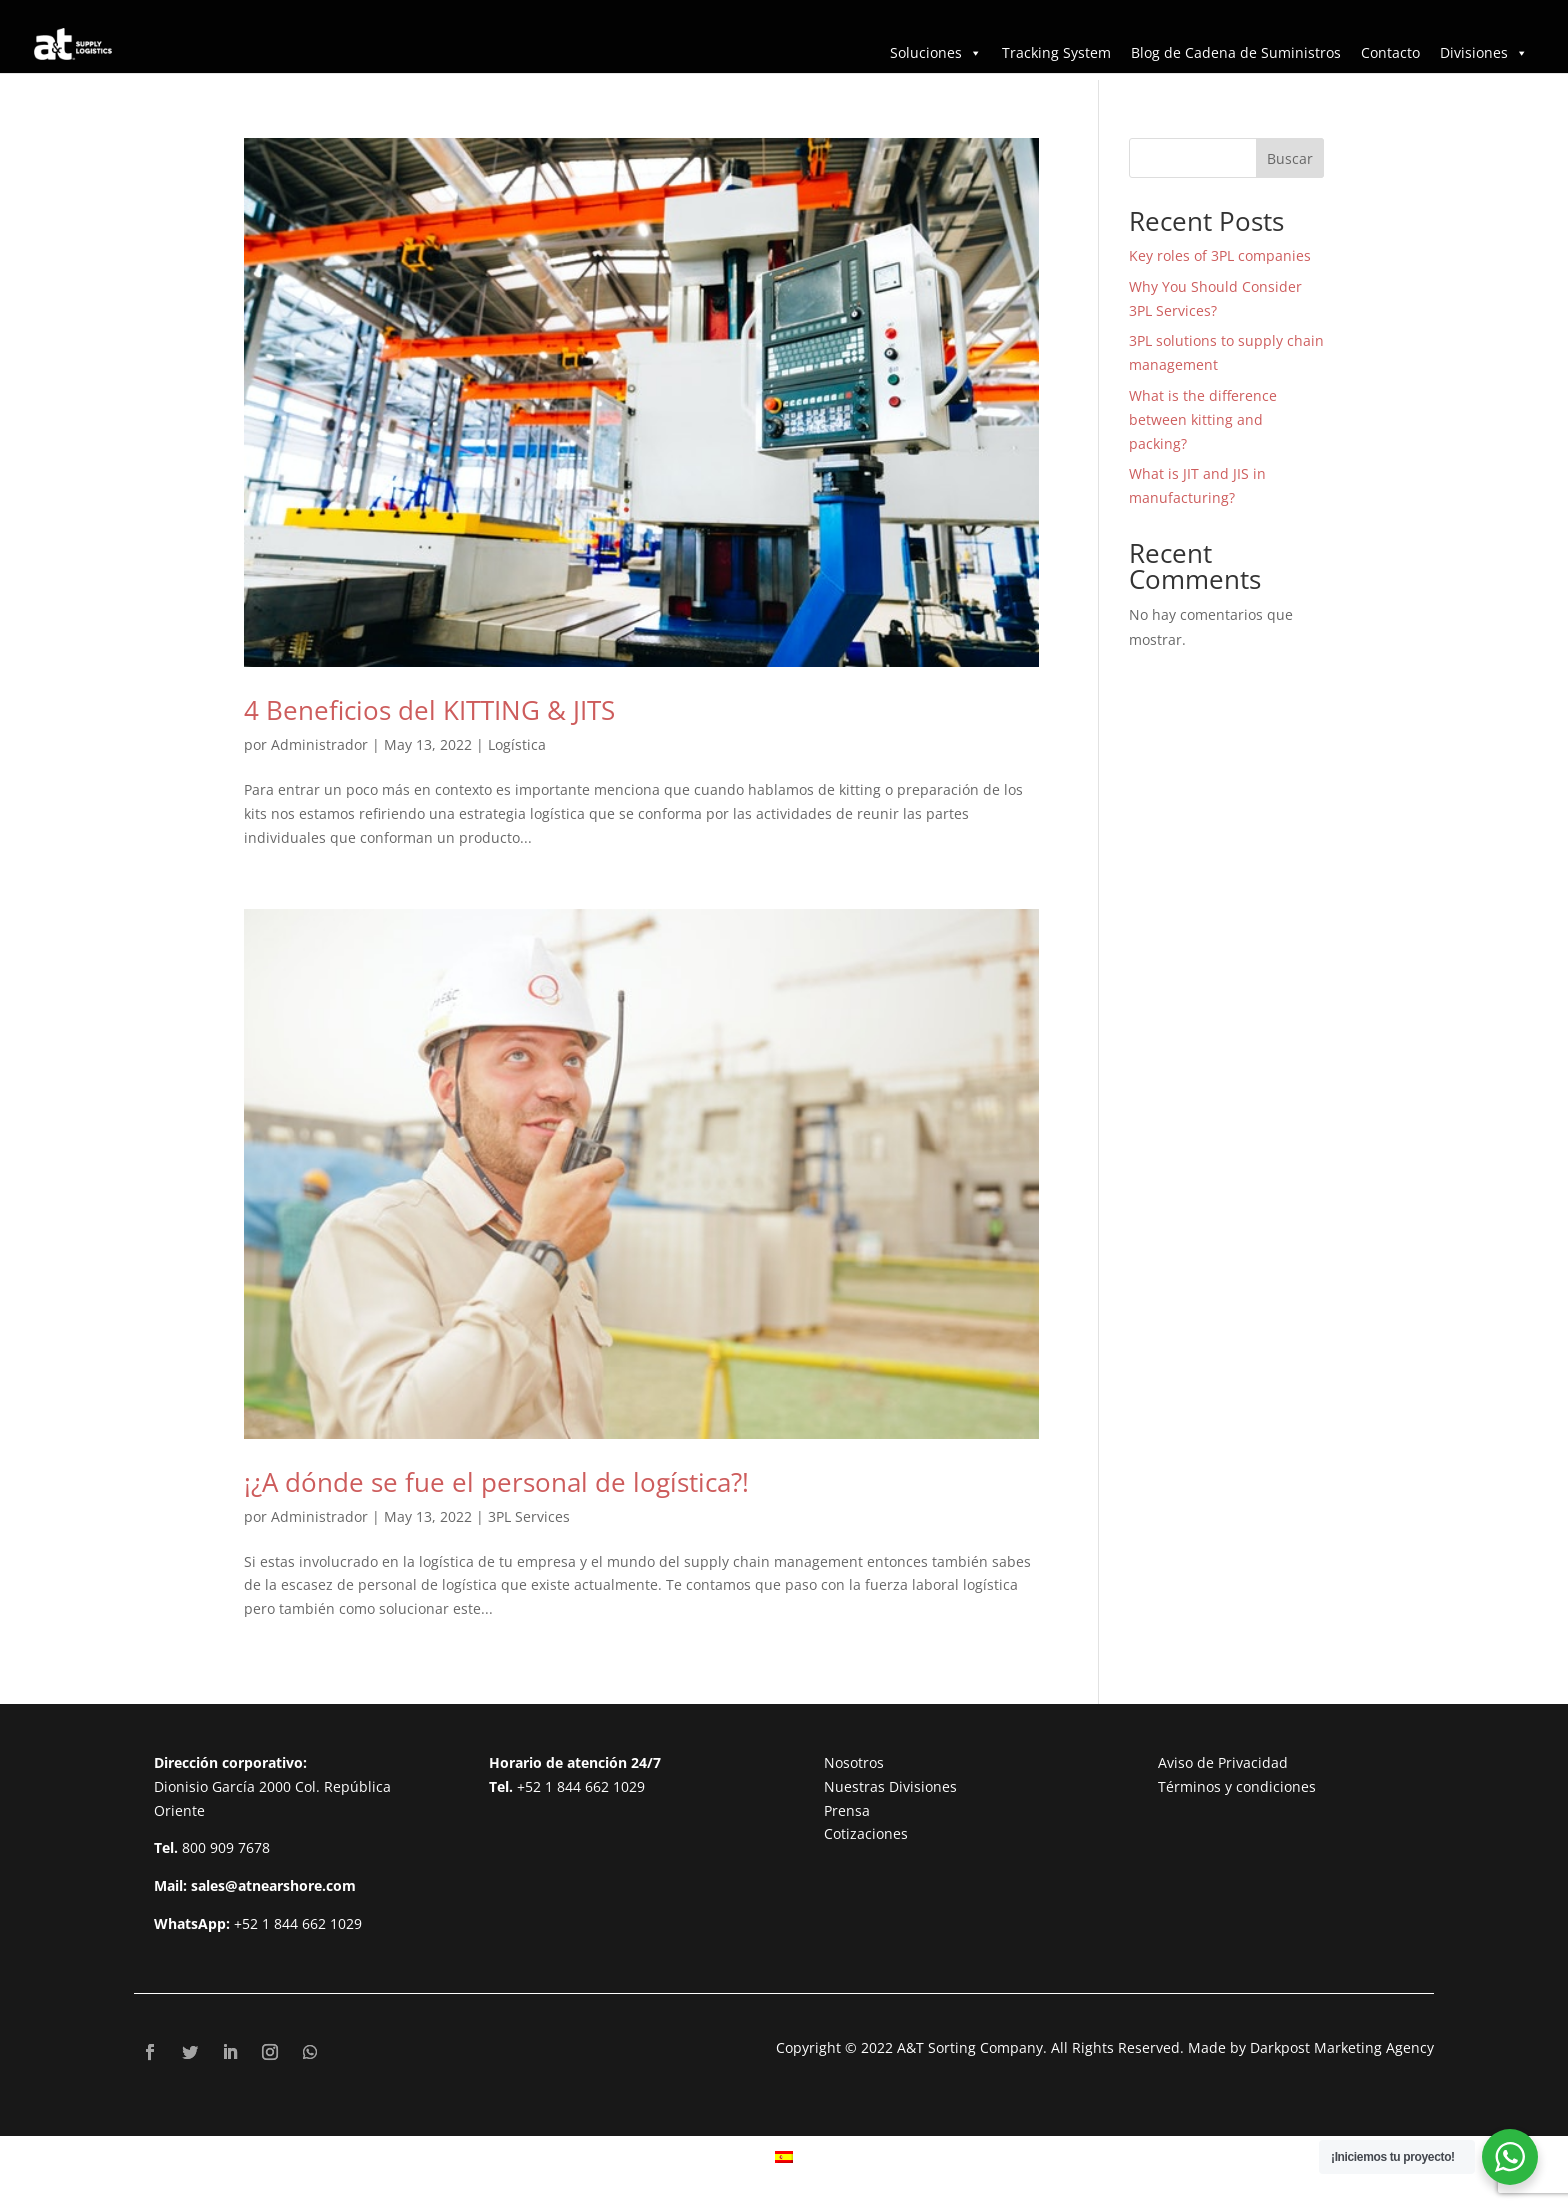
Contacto (1390, 52)
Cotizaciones (866, 1833)
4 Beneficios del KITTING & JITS (429, 710)
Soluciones (936, 52)
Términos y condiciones (1237, 1786)
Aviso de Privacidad (1223, 1762)
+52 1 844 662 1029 (298, 1923)
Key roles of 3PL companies (1220, 255)
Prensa (847, 1810)
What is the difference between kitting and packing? (1203, 419)
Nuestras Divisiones (890, 1786)
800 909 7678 (226, 1847)
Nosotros (854, 1762)
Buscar (1290, 158)
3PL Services (529, 1516)
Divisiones (1484, 52)
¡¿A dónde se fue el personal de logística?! (496, 1482)
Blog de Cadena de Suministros (1236, 52)
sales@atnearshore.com (273, 1885)
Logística (517, 744)
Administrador (319, 744)
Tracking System (1056, 52)
